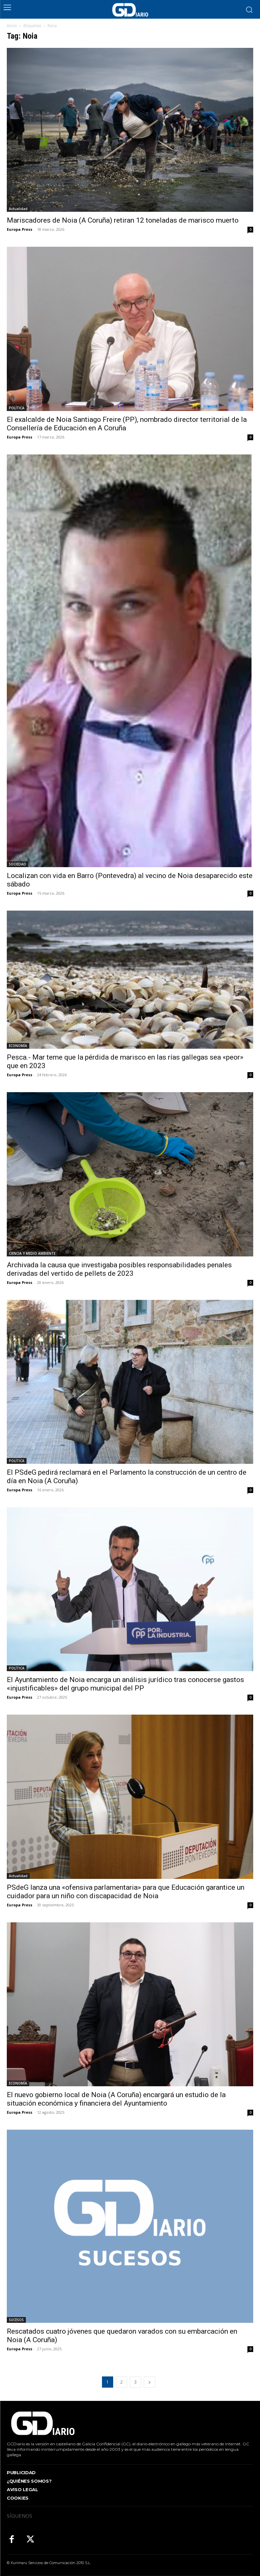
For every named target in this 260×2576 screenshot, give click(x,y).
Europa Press (19, 229)
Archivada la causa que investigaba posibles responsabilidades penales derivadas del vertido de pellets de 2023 (119, 1269)
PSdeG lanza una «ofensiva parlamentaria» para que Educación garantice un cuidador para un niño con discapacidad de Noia (125, 1891)
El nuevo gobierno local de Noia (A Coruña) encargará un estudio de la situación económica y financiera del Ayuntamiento (116, 2099)
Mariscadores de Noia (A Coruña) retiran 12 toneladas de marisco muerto (123, 220)
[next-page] (149, 2382)
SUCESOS (16, 2319)
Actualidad (18, 208)
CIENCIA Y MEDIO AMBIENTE (32, 1253)
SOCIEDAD (17, 864)
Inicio (12, 26)
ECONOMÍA (18, 1045)
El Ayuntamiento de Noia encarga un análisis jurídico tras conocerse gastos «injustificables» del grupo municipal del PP (125, 1684)
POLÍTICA (16, 408)
